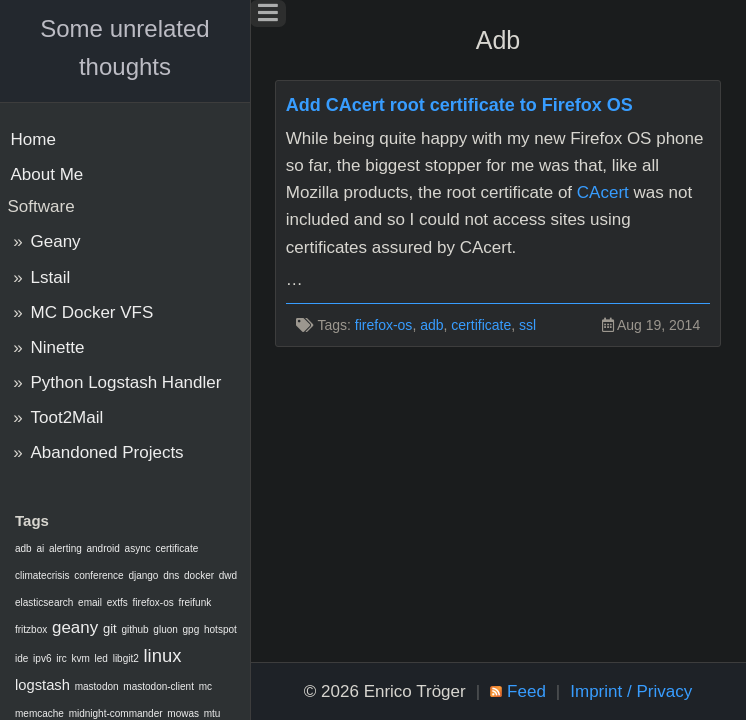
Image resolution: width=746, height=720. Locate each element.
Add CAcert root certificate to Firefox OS (459, 105)
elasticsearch (44, 602)
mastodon (97, 686)
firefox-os (153, 602)
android (103, 548)
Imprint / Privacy (631, 691)
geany (75, 627)
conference (98, 575)
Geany (56, 241)
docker (199, 575)
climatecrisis (42, 575)
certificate (176, 548)
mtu (212, 713)
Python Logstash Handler (126, 382)
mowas (183, 713)
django (143, 575)
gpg (191, 629)
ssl (527, 325)
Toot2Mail (67, 417)
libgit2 (126, 658)
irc (61, 658)
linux (163, 655)
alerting (65, 548)
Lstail (51, 277)
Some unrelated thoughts (124, 47)
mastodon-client (158, 686)
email (90, 602)
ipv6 (42, 658)
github (134, 629)
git (110, 628)
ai (40, 548)
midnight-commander (116, 713)
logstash (42, 685)
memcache (39, 713)
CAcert (603, 192)
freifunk (194, 602)
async (138, 548)
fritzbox (31, 629)
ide (21, 658)
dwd (228, 575)
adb (23, 548)
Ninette (58, 347)
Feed (526, 691)
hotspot (220, 629)
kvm (80, 658)
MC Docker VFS (92, 312)
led (101, 658)
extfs (117, 602)
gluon (165, 629)
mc (205, 686)
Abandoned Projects (107, 452)
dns (171, 575)
